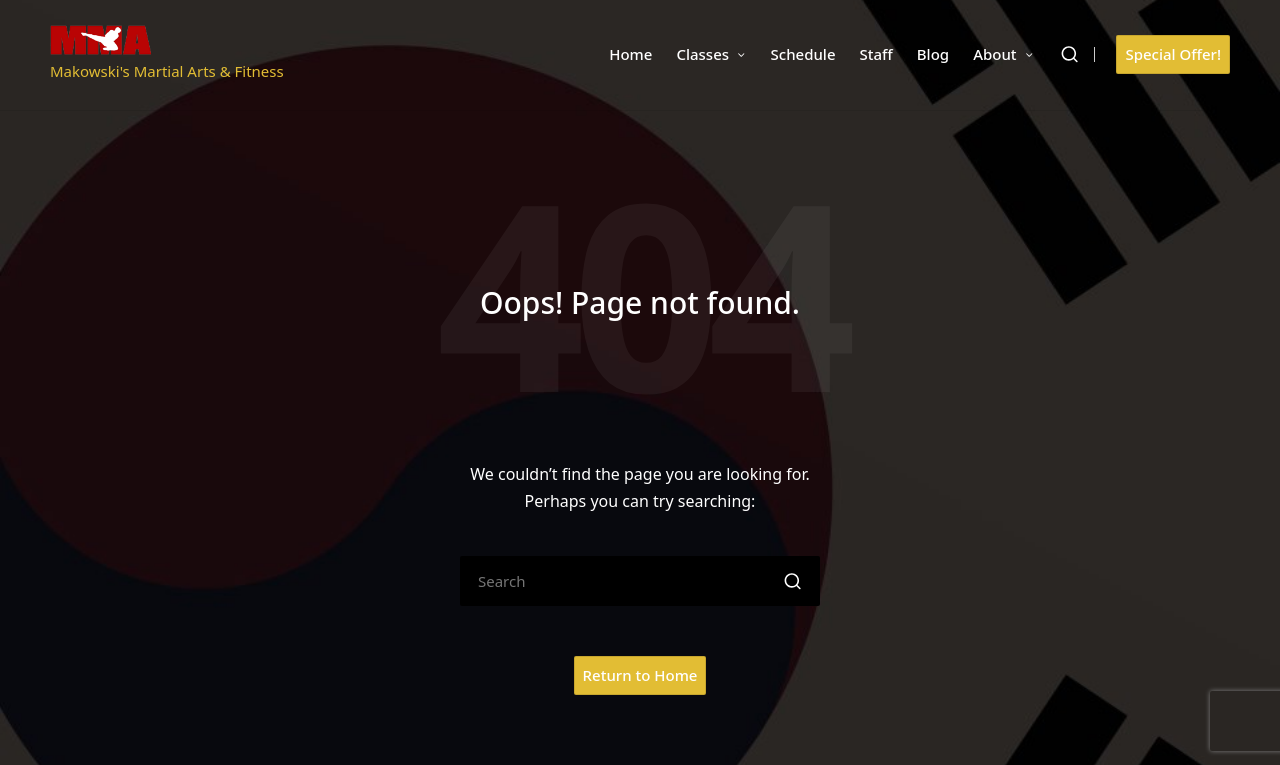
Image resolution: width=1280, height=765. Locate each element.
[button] (1173, 54)
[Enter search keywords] (640, 581)
